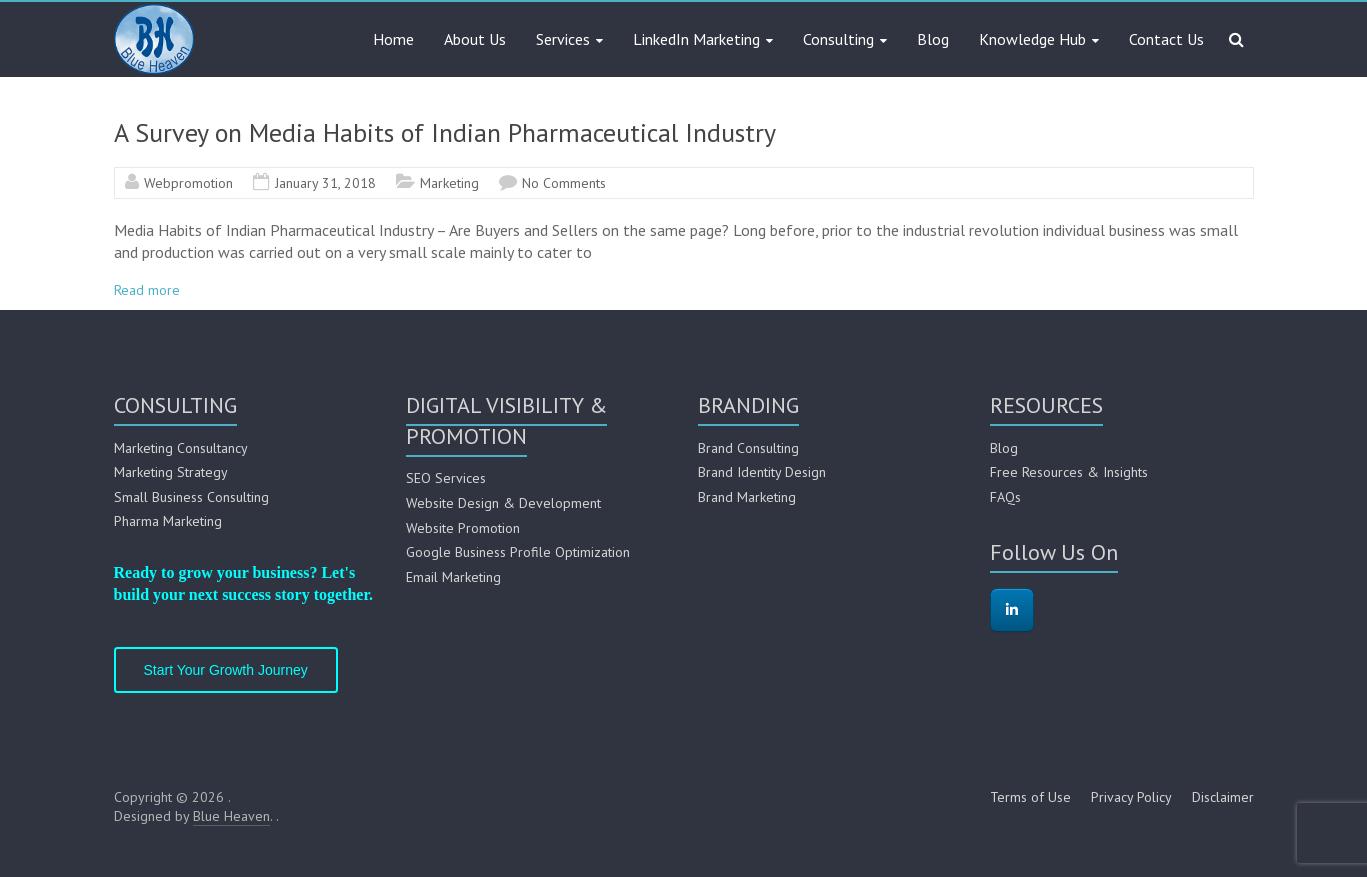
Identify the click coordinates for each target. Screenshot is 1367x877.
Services (563, 39)
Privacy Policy (1131, 797)
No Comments (564, 183)
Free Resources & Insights (1069, 472)
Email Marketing (453, 577)
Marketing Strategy (171, 472)
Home (393, 39)
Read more (147, 290)
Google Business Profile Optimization (518, 552)
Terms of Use (1030, 797)
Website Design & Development (503, 503)
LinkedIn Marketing (696, 39)
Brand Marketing (747, 497)
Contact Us (1166, 39)
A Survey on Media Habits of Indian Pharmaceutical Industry (445, 132)
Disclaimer (1223, 797)
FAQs (1005, 497)
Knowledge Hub (1032, 39)
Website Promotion (463, 528)
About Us (475, 39)
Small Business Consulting (191, 497)
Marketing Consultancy (181, 448)
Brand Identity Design (762, 472)
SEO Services (446, 478)
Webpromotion (188, 183)
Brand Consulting (748, 448)
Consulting (838, 39)
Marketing (449, 183)
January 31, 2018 (325, 183)
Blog (933, 39)
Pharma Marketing (168, 521)
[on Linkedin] (1012, 610)
